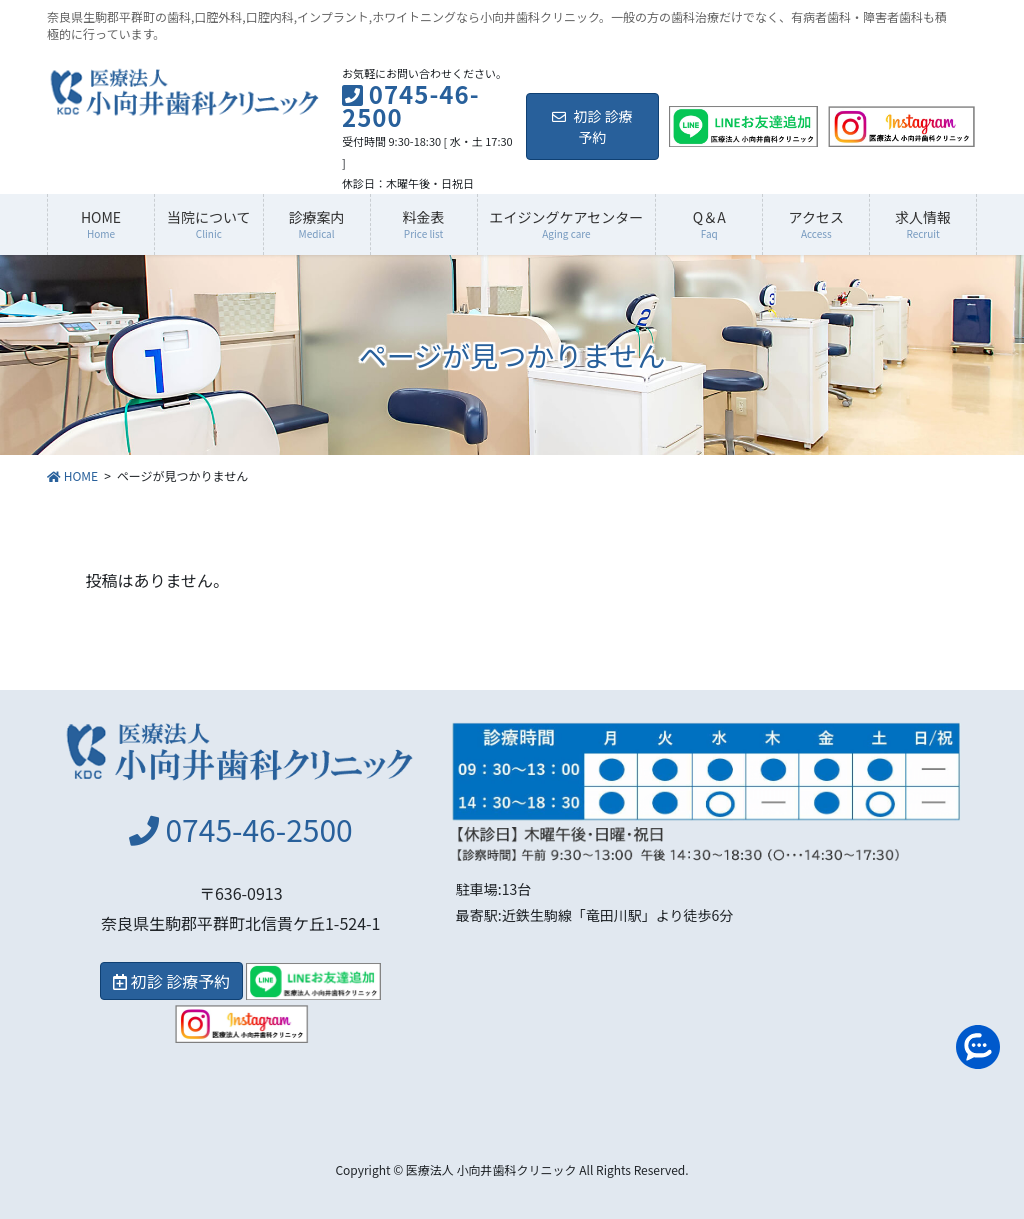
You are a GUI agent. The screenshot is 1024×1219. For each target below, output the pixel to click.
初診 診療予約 (592, 126)
